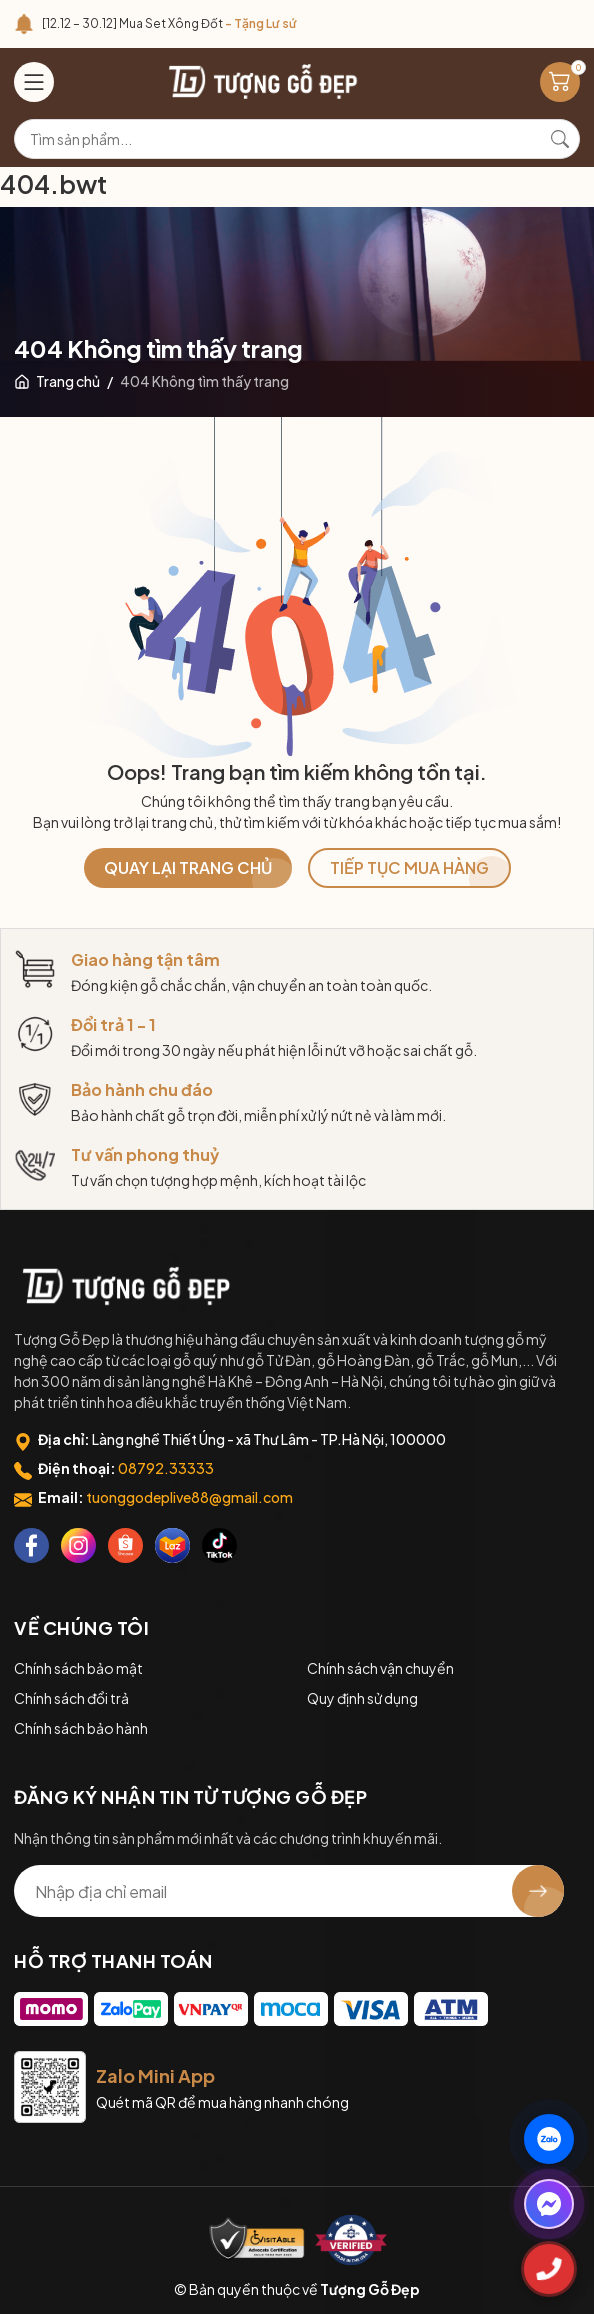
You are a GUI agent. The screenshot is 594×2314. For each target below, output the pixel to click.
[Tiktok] (219, 1545)
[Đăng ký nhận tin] (538, 1891)
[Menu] (34, 82)
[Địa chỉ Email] (289, 1891)
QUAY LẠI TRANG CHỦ (188, 867)
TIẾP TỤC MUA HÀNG (409, 867)
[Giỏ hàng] (560, 82)
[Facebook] (31, 1545)
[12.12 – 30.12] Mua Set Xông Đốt (169, 23)
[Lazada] (172, 1545)
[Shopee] (125, 1545)
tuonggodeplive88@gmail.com (189, 1497)
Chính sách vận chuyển (380, 1668)
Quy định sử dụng (362, 1698)
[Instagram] (78, 1545)
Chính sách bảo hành (81, 1728)
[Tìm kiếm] (560, 139)
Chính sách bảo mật (78, 1668)
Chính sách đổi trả (71, 1698)
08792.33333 (166, 1468)
